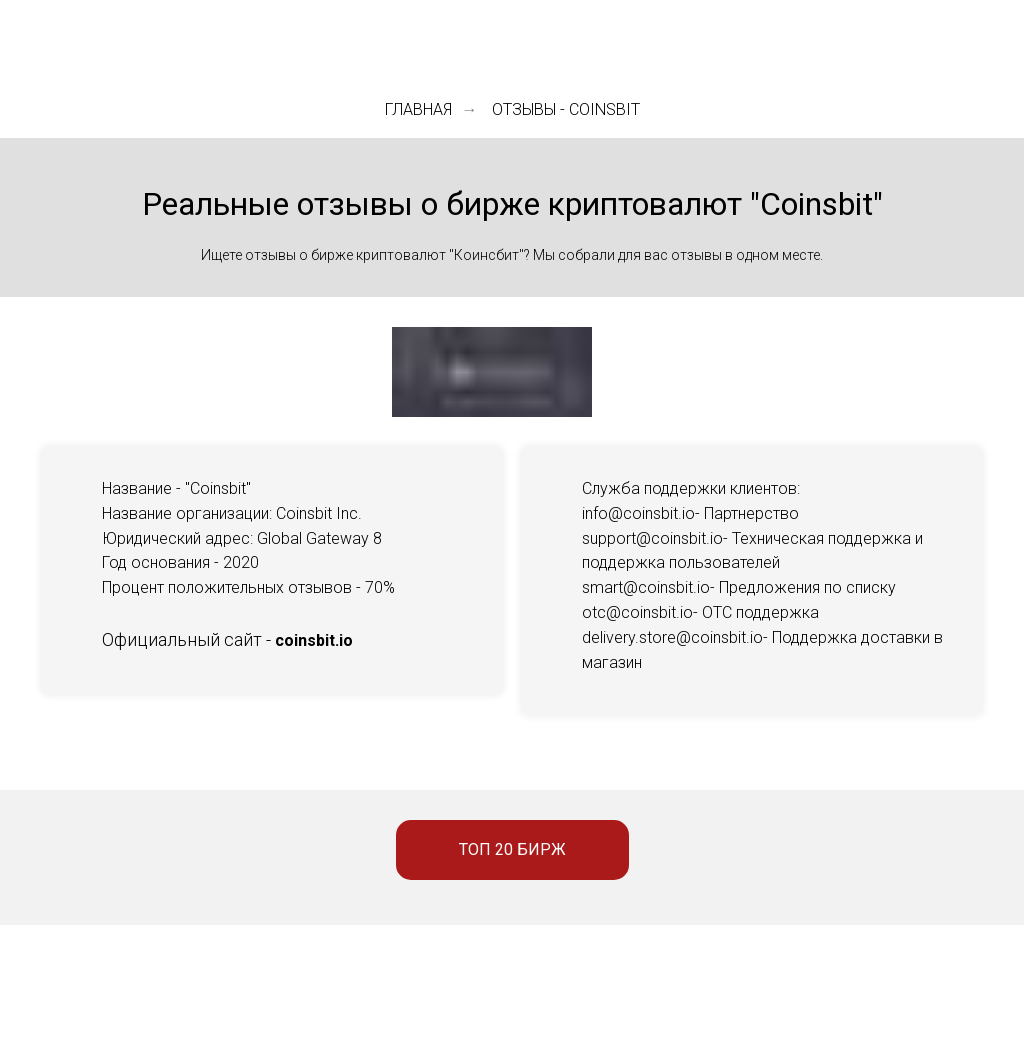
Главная (418, 109)
